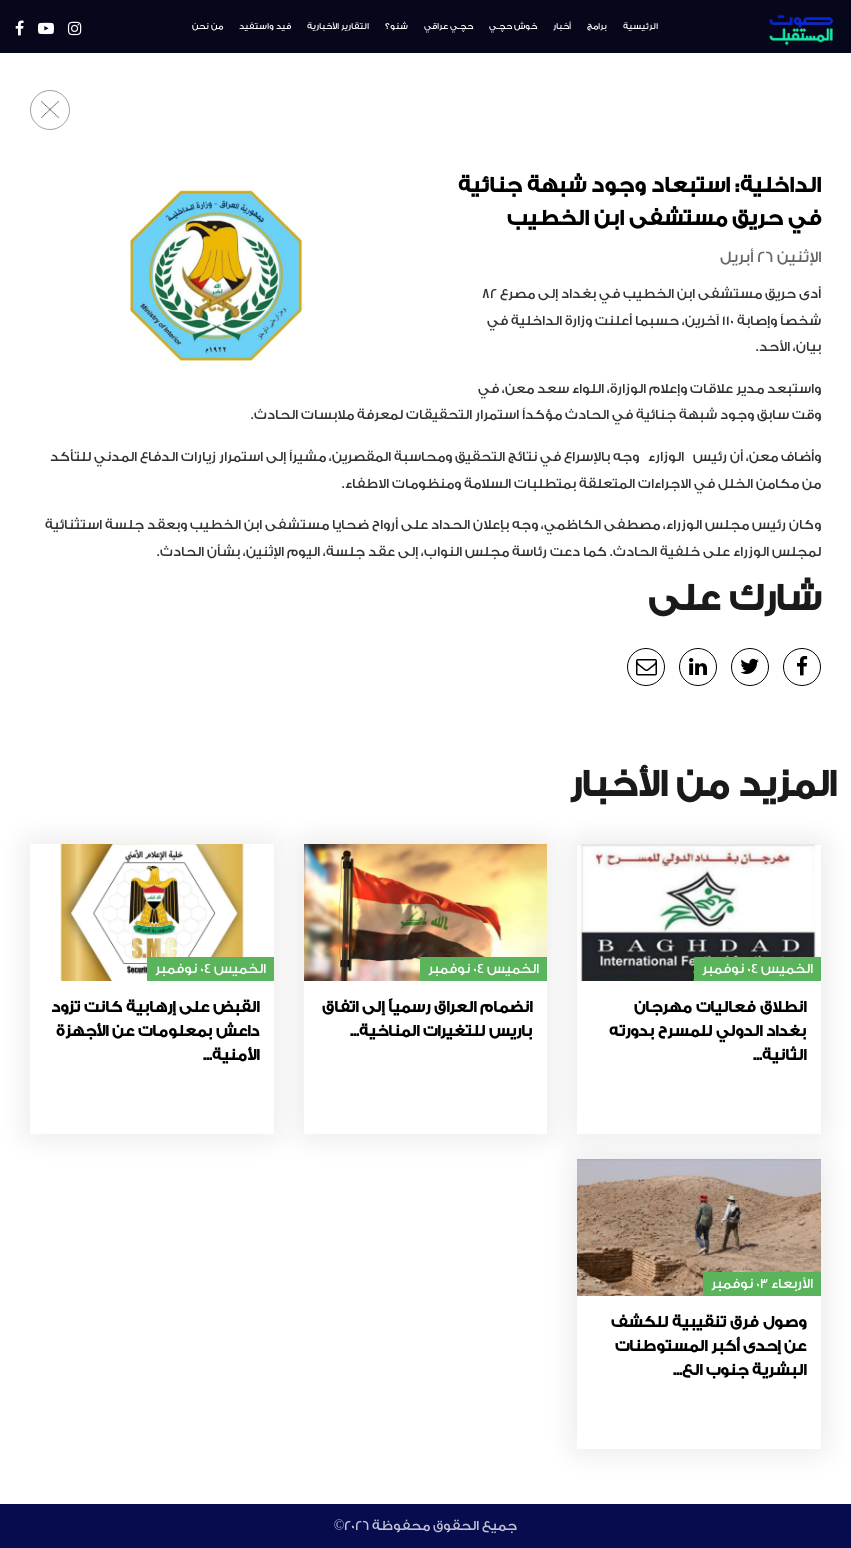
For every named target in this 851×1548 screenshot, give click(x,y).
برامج (597, 26)
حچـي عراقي (448, 26)
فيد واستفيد (265, 26)
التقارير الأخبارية (338, 26)
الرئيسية (640, 26)
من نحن (207, 26)
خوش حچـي (513, 26)
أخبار (562, 26)
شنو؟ (396, 26)
